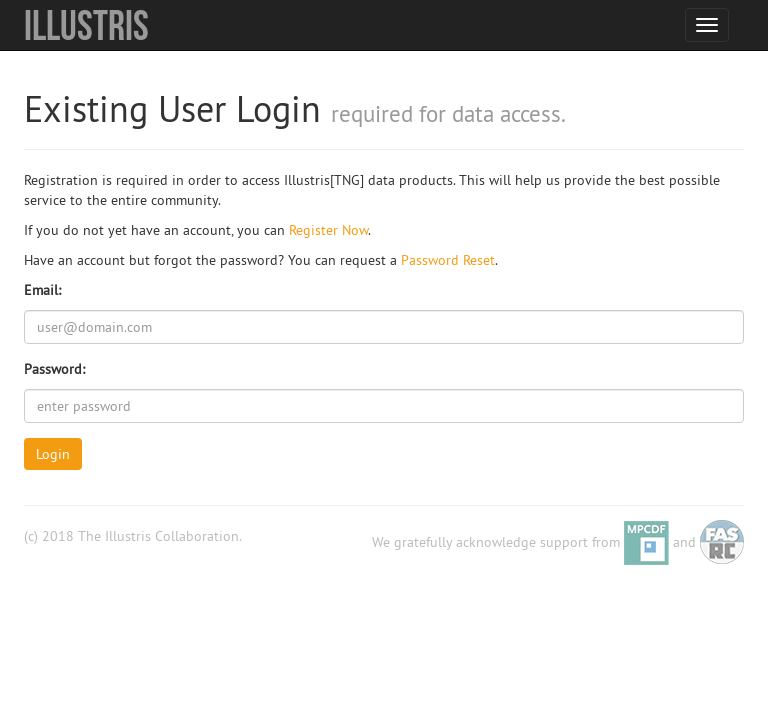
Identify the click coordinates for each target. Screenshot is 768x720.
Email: (42, 290)
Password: (54, 369)
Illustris (86, 25)
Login (53, 454)
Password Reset (448, 260)
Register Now (328, 230)
